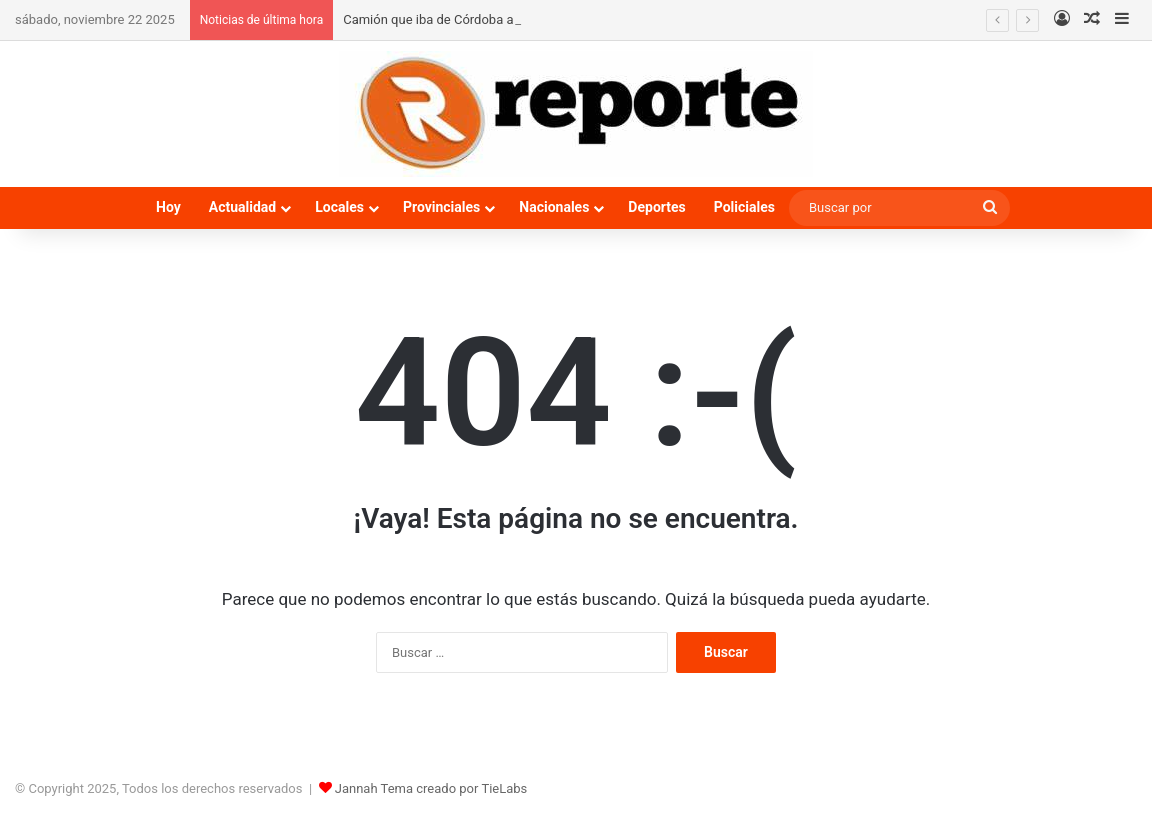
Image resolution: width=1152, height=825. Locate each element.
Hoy (168, 207)
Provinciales (441, 207)
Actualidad (242, 207)
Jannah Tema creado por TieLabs (431, 788)
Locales (339, 207)
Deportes (656, 207)
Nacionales (554, 207)
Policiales (744, 207)
